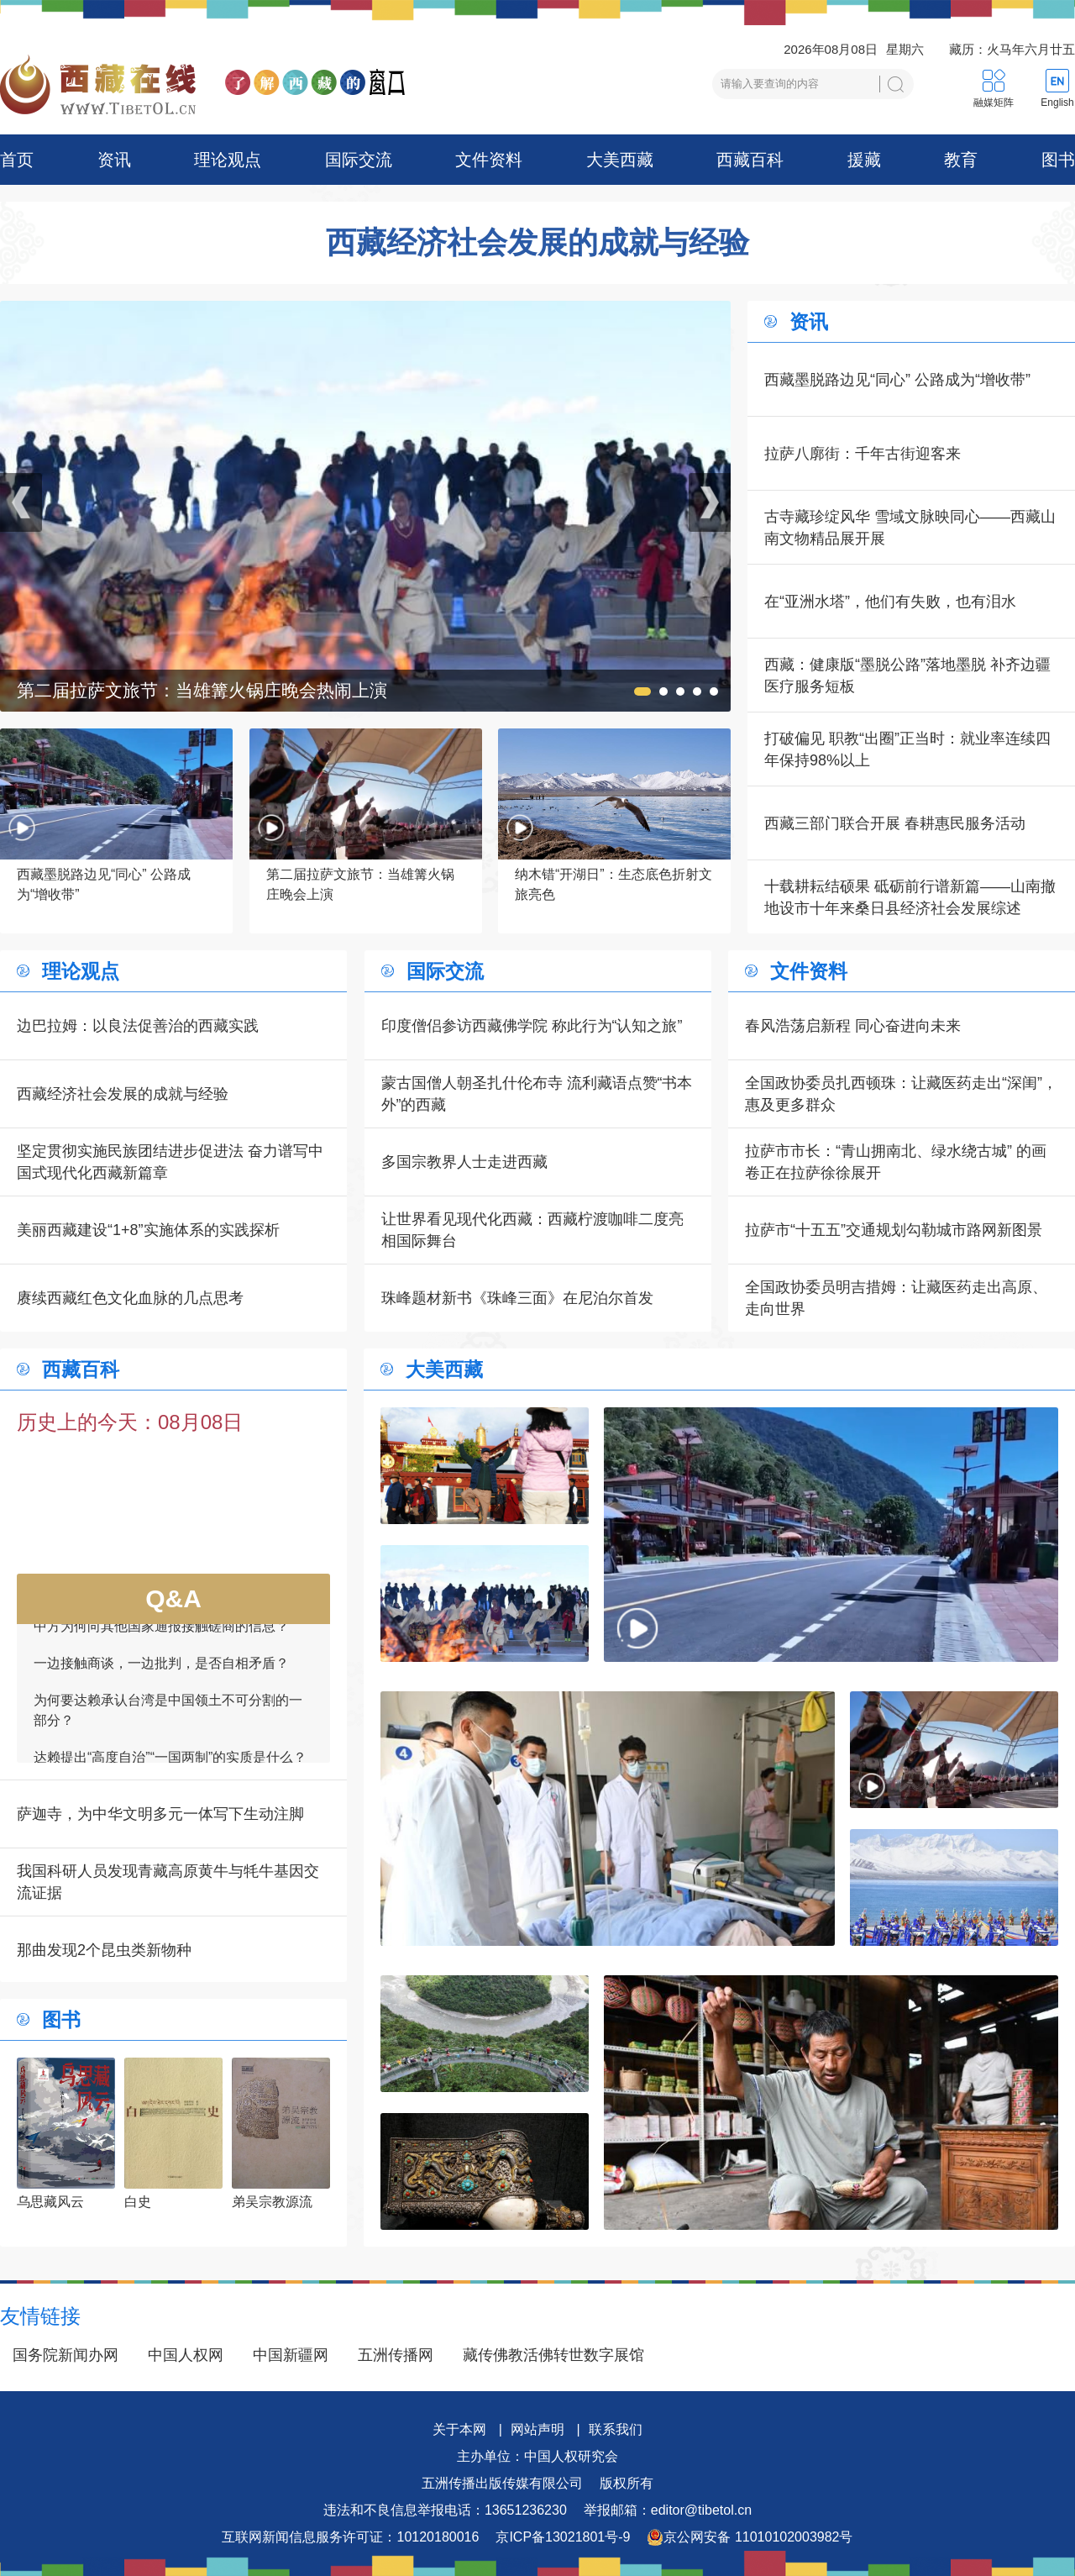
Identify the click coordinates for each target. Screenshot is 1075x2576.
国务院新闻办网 (65, 2355)
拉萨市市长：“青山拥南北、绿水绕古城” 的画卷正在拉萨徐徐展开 (895, 1162)
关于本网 (459, 2429)
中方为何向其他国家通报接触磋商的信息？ (161, 1644)
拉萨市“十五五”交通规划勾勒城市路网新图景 (893, 1230)
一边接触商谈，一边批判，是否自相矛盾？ (161, 1681)
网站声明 (537, 2429)
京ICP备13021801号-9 (563, 2537)
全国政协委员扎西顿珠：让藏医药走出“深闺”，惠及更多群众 (901, 1094)
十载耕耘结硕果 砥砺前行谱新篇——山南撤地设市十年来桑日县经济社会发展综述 (910, 897)
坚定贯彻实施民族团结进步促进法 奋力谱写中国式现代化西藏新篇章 (170, 1162)
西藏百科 (750, 159)
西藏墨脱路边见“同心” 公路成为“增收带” (897, 379)
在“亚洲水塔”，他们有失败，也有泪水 (890, 601)
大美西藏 (619, 159)
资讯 (114, 159)
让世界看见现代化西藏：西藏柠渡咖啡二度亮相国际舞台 (532, 1230)
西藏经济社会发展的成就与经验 (537, 243)
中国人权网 (185, 2355)
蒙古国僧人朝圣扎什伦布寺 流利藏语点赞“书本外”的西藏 (537, 1094)
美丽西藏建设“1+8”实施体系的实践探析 (148, 1230)
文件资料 (488, 159)
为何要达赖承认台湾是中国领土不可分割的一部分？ (168, 1728)
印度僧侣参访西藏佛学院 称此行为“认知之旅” (532, 1025)
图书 (1058, 159)
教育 (961, 159)
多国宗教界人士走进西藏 (464, 1162)
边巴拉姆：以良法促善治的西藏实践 (138, 1025)
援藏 (864, 159)
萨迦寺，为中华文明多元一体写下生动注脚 (160, 1814)
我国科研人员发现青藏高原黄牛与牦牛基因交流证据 (168, 1882)
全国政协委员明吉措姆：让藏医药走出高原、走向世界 (896, 1298)
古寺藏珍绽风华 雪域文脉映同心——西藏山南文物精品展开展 (910, 527)
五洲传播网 (395, 2355)
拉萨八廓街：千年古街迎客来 (862, 453)
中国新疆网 (290, 2355)
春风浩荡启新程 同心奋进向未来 (853, 1025)
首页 (17, 159)
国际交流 (358, 159)
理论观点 (227, 159)
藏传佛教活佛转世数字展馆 (553, 2355)
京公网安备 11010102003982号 (749, 2537)
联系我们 (615, 2429)
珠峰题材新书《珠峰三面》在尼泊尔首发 (517, 1298)
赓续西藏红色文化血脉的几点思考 (130, 1298)
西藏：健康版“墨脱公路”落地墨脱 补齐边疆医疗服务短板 (907, 675)
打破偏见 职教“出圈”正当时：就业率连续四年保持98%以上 (907, 749)
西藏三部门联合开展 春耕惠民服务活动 (894, 823)
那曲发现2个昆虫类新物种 (104, 1950)
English (1057, 102)
